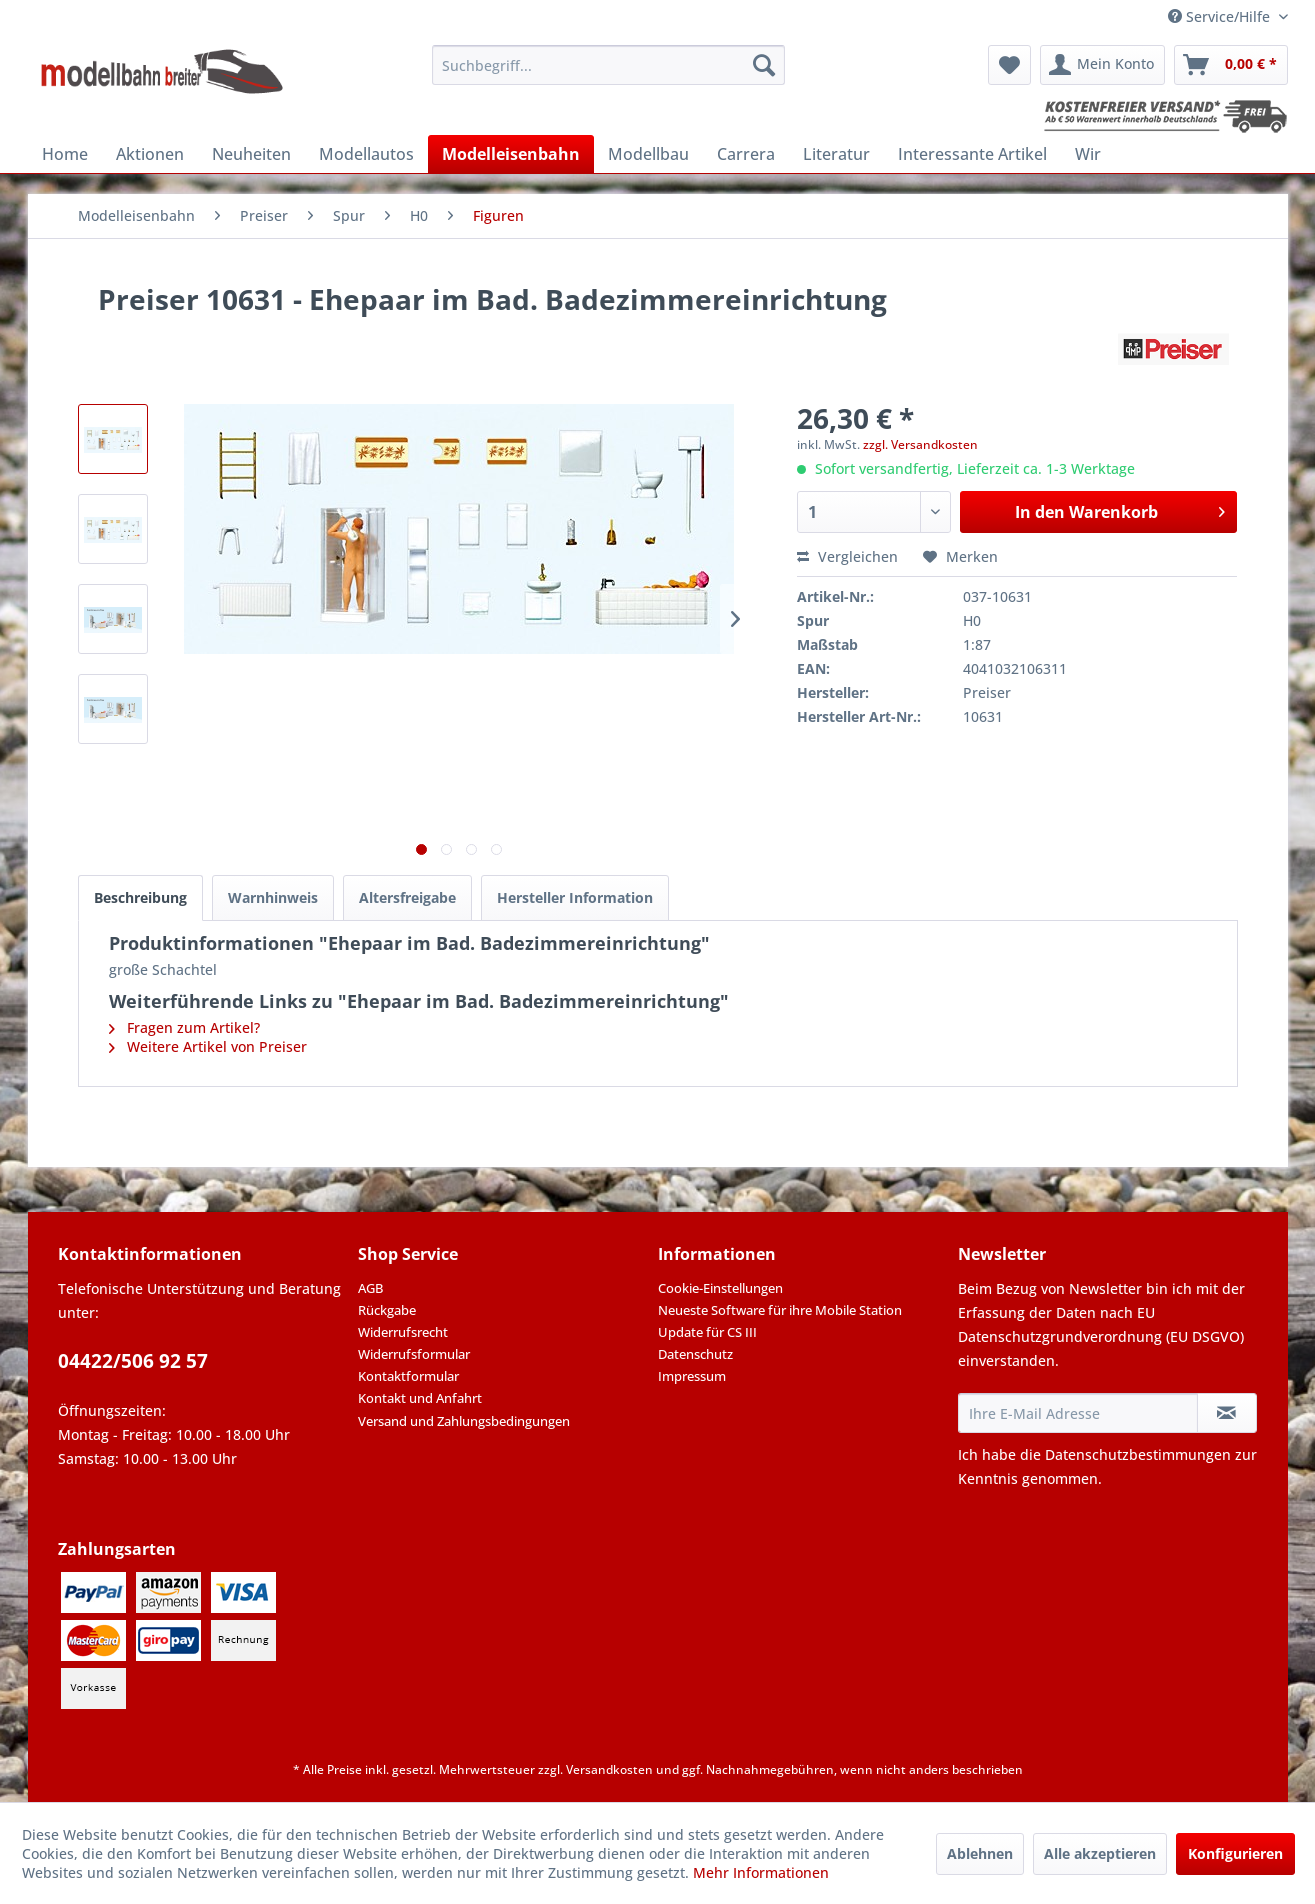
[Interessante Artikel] (972, 154)
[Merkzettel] (1009, 65)
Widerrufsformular (414, 1354)
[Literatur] (836, 154)
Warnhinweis (273, 897)
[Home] (65, 154)
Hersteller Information (575, 897)
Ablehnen (980, 1853)
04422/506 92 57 (133, 1361)
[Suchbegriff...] (608, 65)
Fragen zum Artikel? (184, 1027)
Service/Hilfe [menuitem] (1221, 16)
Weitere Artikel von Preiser (208, 1046)
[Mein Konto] (1102, 65)
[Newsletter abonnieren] (1227, 1413)
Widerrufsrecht (403, 1332)
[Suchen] (764, 65)
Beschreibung (140, 897)
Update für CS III (707, 1332)
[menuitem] (608, 65)
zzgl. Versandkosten (920, 444)
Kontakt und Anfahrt (420, 1398)
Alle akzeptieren (1100, 1853)
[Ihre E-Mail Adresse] (1078, 1413)
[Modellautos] (366, 154)
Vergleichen (847, 556)
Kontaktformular (408, 1376)
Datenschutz (695, 1354)
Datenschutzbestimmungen (1138, 1454)
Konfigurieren (1235, 1853)
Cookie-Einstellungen (720, 1288)
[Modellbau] (648, 154)
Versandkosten (609, 1769)
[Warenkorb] (1231, 65)
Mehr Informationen (761, 1872)
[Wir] (1088, 154)
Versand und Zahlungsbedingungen (464, 1421)
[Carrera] (746, 154)
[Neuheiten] (251, 154)
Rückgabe (387, 1310)
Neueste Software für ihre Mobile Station (780, 1310)
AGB (370, 1288)
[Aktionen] (150, 154)
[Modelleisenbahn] (511, 154)
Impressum (692, 1376)
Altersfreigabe (407, 897)
